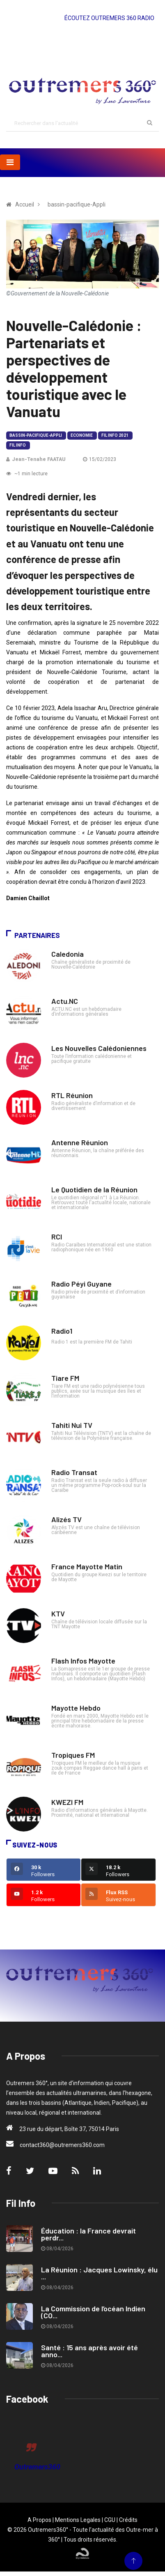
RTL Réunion (72, 1095)
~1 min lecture (27, 474)
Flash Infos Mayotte (83, 1660)
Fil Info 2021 (114, 435)
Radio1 (61, 1330)
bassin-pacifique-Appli (35, 435)
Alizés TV (66, 1519)
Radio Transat (74, 1472)
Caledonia (67, 953)
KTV (58, 1613)
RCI (56, 1236)
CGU (109, 2520)
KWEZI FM (67, 1802)
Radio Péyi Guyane (81, 1283)
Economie (82, 435)
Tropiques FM (73, 1754)
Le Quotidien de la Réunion (94, 1189)
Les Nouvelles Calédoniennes (99, 1048)
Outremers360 (37, 2467)
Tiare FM (65, 1377)
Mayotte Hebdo (76, 1707)
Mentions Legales (78, 2520)
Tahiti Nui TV (71, 1425)
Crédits (128, 2520)
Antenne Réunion (79, 1142)
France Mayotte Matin (86, 1566)
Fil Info (17, 445)
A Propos (39, 2520)
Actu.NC (64, 1000)
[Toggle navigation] (10, 162)
